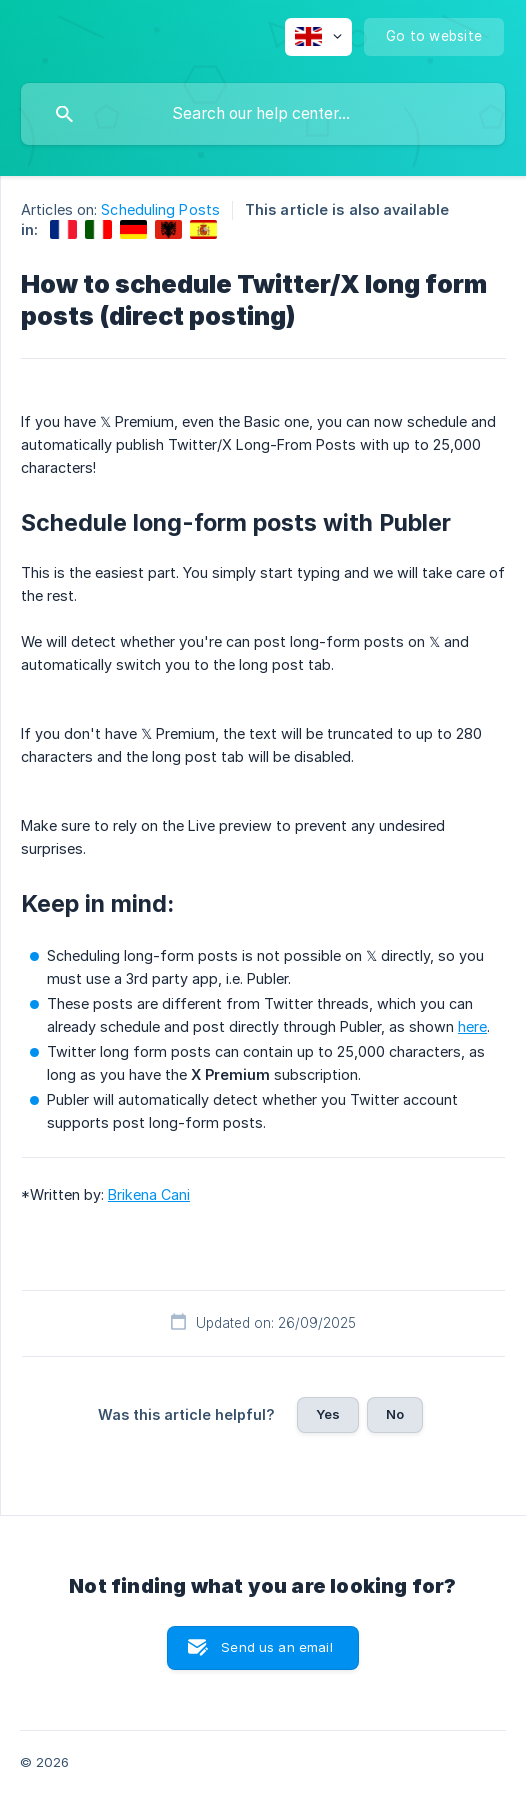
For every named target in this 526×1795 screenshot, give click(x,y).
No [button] (395, 1414)
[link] (63, 229)
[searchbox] (263, 114)
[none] (318, 37)
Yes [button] (328, 1414)
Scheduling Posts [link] (160, 209)
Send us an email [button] (276, 1647)
